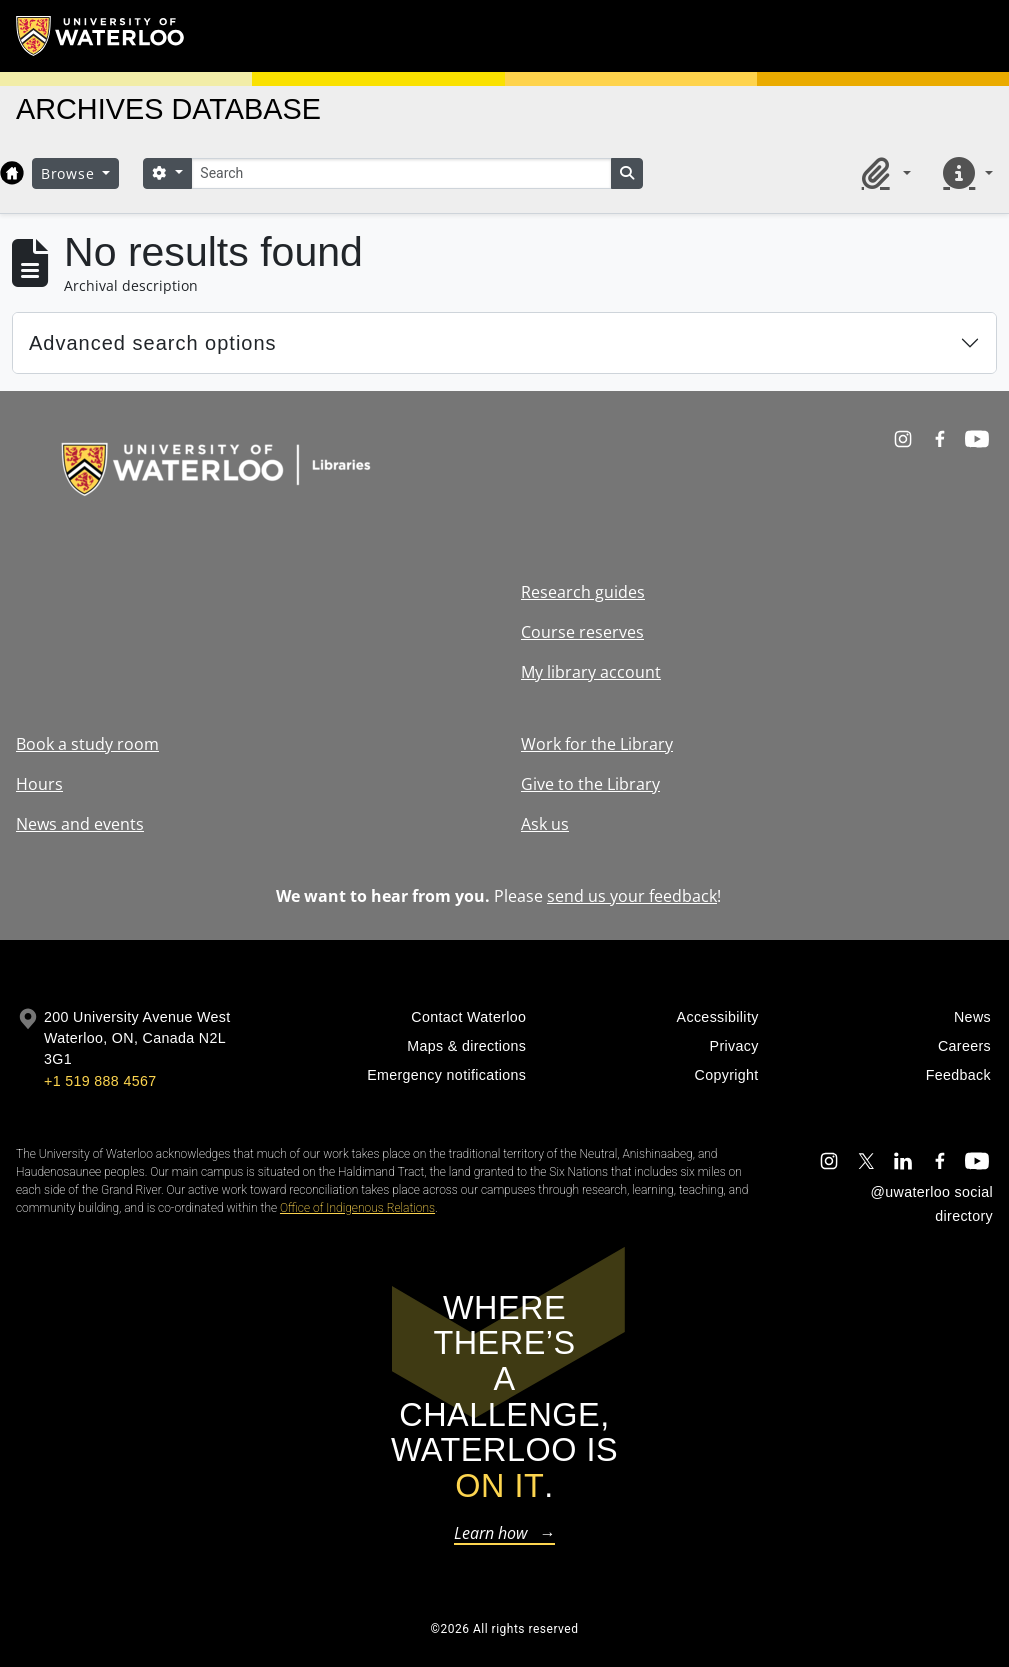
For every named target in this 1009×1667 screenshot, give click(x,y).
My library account (591, 672)
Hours (39, 784)
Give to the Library (590, 784)
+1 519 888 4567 (100, 1081)
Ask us (545, 824)
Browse (70, 173)
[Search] (401, 173)
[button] (883, 173)
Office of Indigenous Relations (357, 1208)
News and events (80, 824)
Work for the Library (597, 744)
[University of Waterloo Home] (101, 36)
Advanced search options (153, 343)
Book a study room (87, 744)
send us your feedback (632, 896)
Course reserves (582, 632)
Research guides (583, 592)
